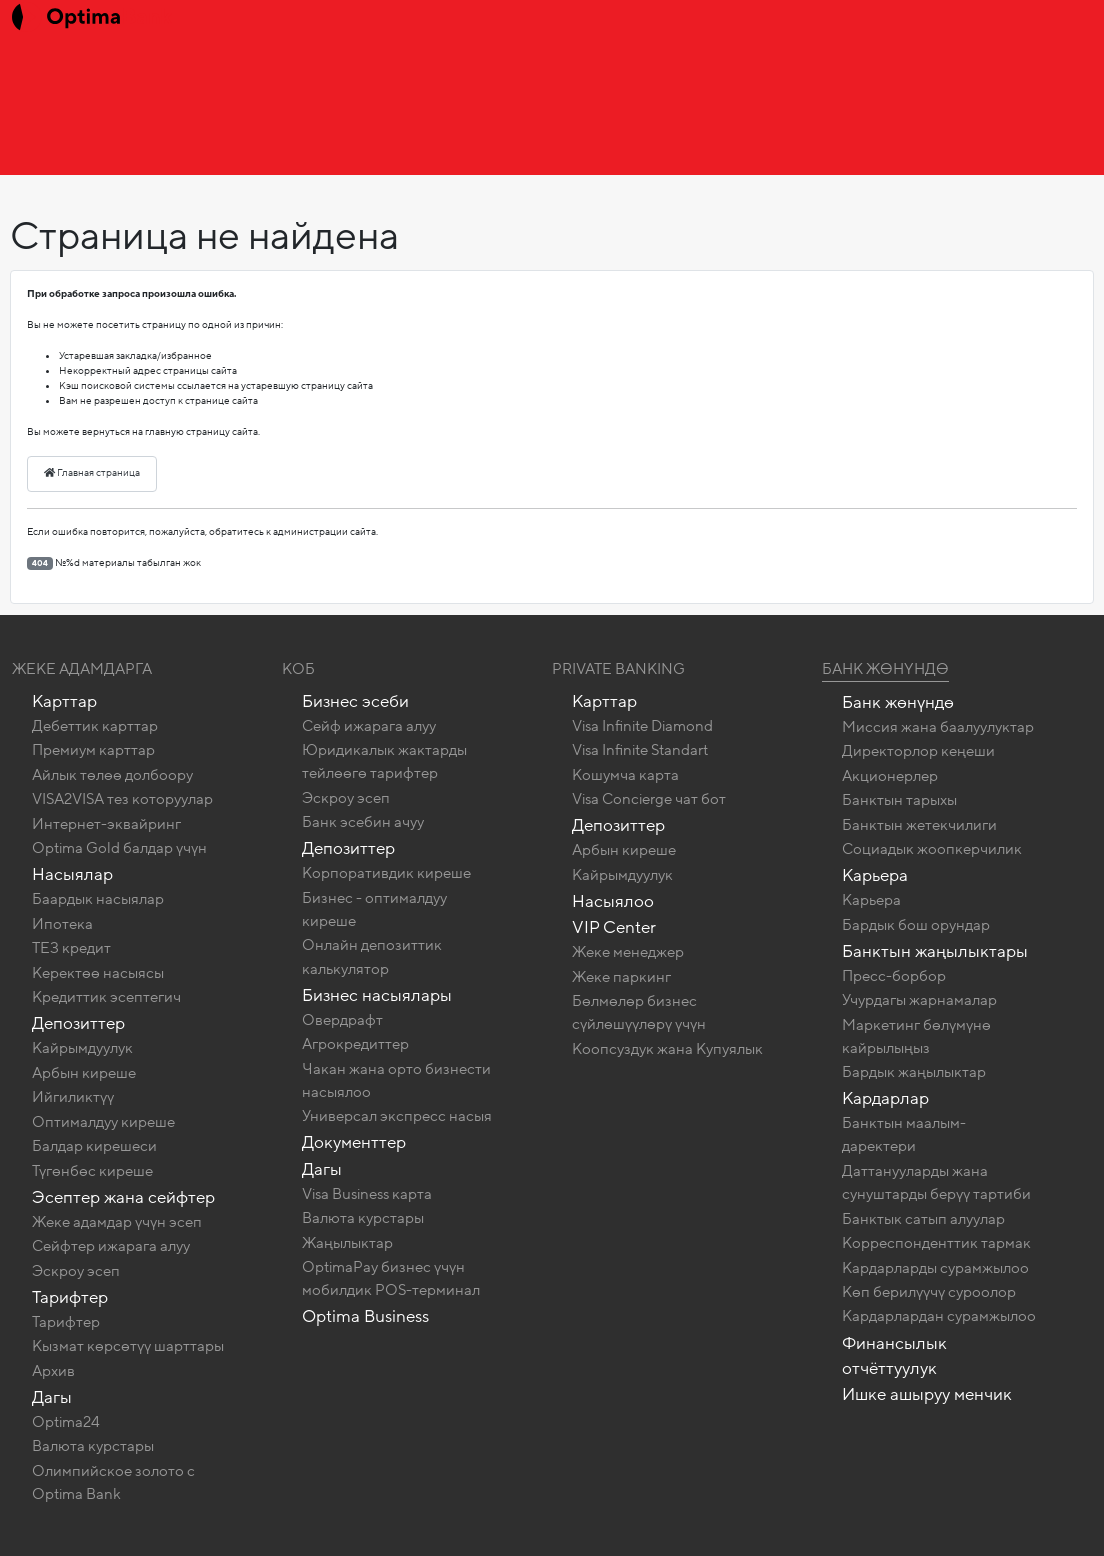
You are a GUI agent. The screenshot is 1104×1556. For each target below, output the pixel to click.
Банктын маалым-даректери (904, 1134)
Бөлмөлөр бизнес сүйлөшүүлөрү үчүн (639, 1012)
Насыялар (72, 874)
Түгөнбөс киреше (92, 1171)
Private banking (618, 669)
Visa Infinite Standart (640, 750)
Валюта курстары (93, 1446)
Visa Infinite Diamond (642, 726)
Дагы (52, 1397)
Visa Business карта (367, 1194)
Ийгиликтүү (73, 1097)
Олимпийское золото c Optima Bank (113, 1482)
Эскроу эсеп (76, 1271)
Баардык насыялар (98, 899)
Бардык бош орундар (916, 925)
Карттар (64, 701)
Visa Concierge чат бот (649, 799)
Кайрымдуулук (82, 1048)
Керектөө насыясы (98, 973)
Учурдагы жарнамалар (919, 1000)
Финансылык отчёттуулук (894, 1356)
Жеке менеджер (628, 952)
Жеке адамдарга (82, 669)
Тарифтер (70, 1297)
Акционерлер (890, 776)
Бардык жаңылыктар (914, 1072)
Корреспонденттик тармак (936, 1243)
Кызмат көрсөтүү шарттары (128, 1346)
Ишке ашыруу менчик (927, 1394)
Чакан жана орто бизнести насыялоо (396, 1080)
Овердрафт (342, 1020)
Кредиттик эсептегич (106, 997)
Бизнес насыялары (377, 995)
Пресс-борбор (894, 976)
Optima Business (365, 1316)
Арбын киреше (84, 1073)
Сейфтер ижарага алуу (111, 1246)
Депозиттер (78, 1023)
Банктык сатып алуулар (923, 1219)
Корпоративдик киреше (386, 873)
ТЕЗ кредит (71, 948)
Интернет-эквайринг (106, 824)
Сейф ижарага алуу (369, 726)
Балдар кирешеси (94, 1146)
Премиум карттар (93, 750)
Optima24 (66, 1422)
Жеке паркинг (621, 977)
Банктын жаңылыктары (935, 951)
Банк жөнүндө (885, 669)
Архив (53, 1371)
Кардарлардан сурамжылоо (939, 1316)
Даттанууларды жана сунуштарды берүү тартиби (936, 1182)
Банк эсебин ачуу (363, 822)
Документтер (354, 1142)
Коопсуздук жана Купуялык (667, 1049)
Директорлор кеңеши (918, 751)
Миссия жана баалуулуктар (938, 727)
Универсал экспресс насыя (397, 1116)
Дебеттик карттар (95, 726)
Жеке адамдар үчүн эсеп (117, 1222)
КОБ (298, 669)
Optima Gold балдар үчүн (119, 848)
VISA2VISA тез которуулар (122, 799)
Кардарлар (885, 1098)
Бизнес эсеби (355, 701)
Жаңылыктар (347, 1243)
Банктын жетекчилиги (919, 825)
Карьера (875, 875)
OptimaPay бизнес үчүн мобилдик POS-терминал (391, 1278)
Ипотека (62, 924)
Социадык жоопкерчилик (932, 849)
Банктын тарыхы (899, 800)
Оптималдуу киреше (103, 1122)
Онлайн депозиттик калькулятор (372, 956)
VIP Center (614, 927)
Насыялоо (613, 901)
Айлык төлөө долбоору (112, 775)
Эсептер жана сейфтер (123, 1197)
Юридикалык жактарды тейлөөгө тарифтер (384, 761)
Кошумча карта (625, 775)
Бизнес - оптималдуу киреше (374, 909)
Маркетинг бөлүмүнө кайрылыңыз (916, 1036)
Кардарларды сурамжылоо (935, 1268)
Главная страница (92, 473)
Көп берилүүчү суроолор (929, 1292)
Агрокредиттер (355, 1044)
